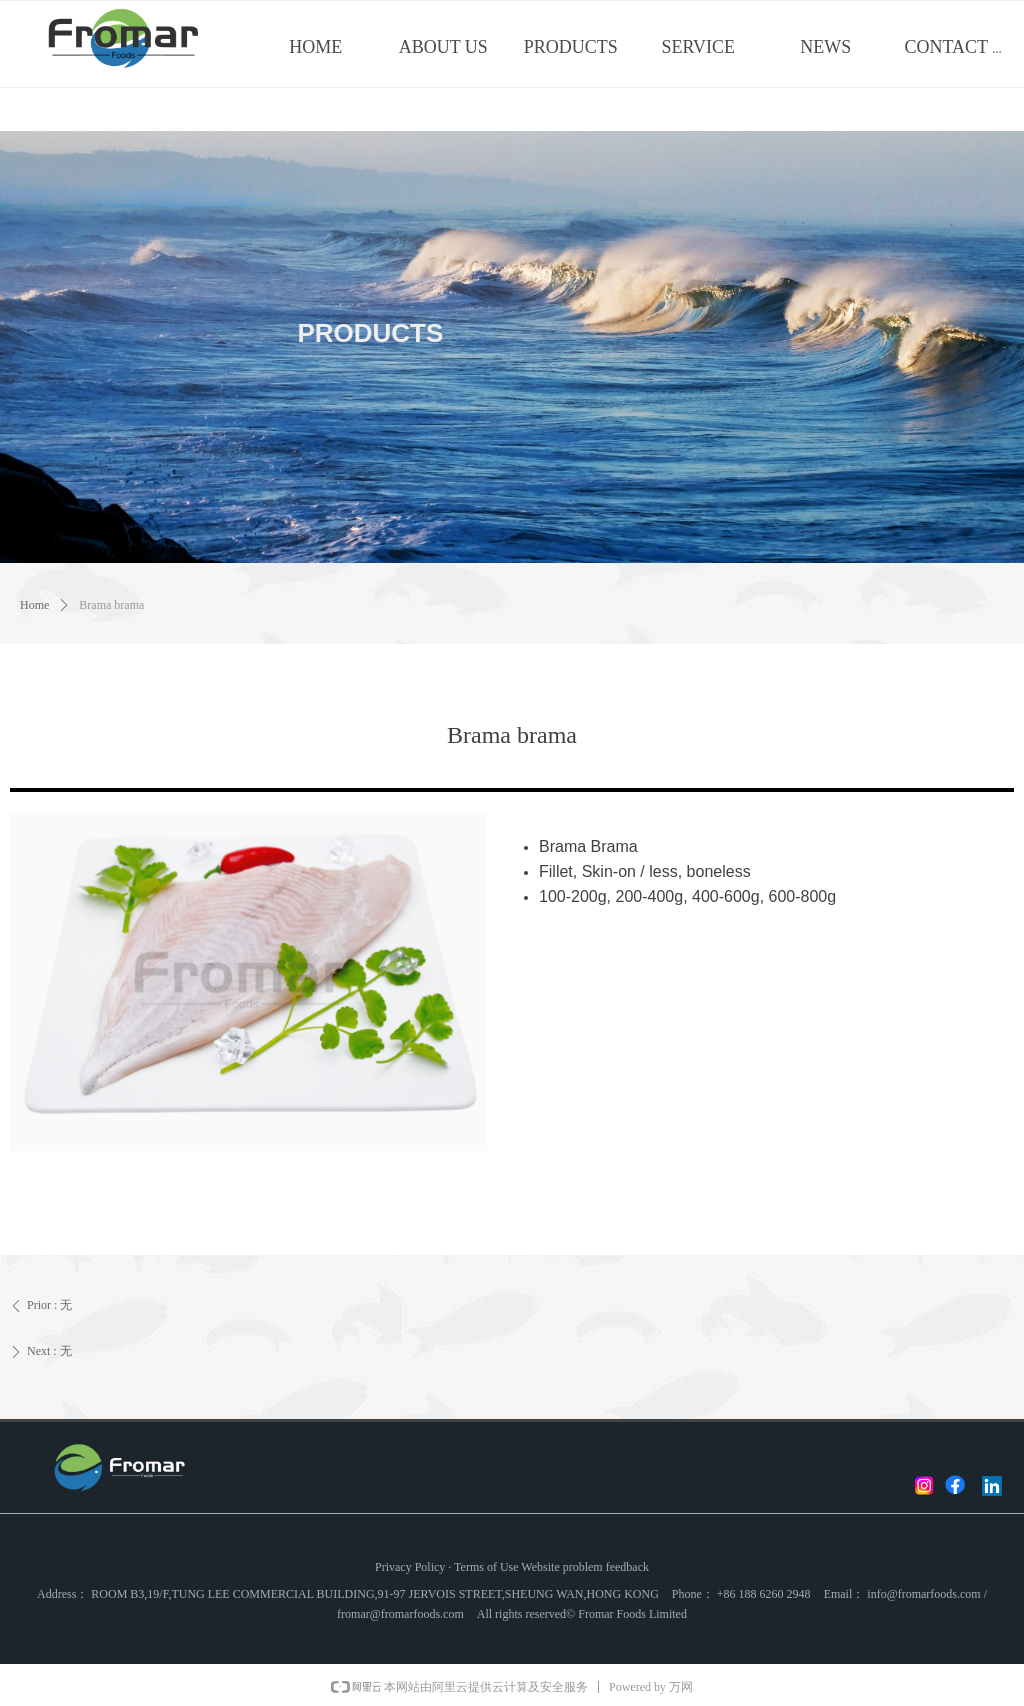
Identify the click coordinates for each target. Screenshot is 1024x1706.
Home (34, 605)
